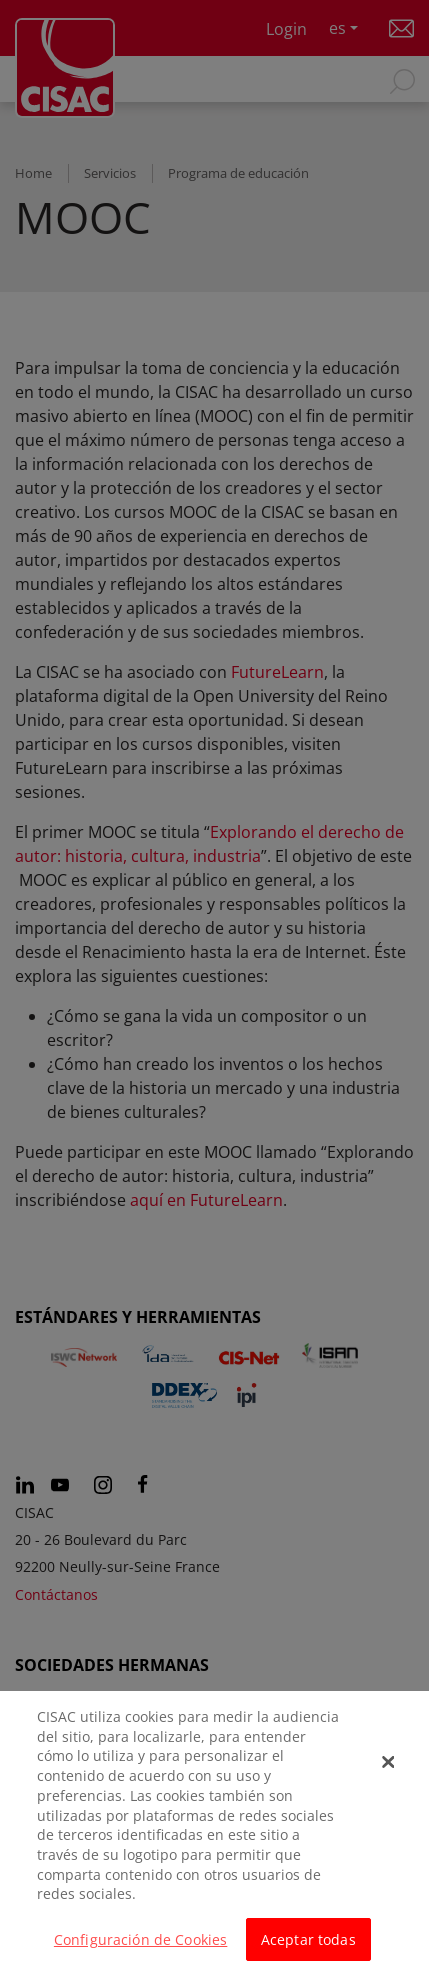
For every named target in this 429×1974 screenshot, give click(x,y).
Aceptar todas (308, 1947)
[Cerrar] (389, 1771)
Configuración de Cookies (140, 1947)
